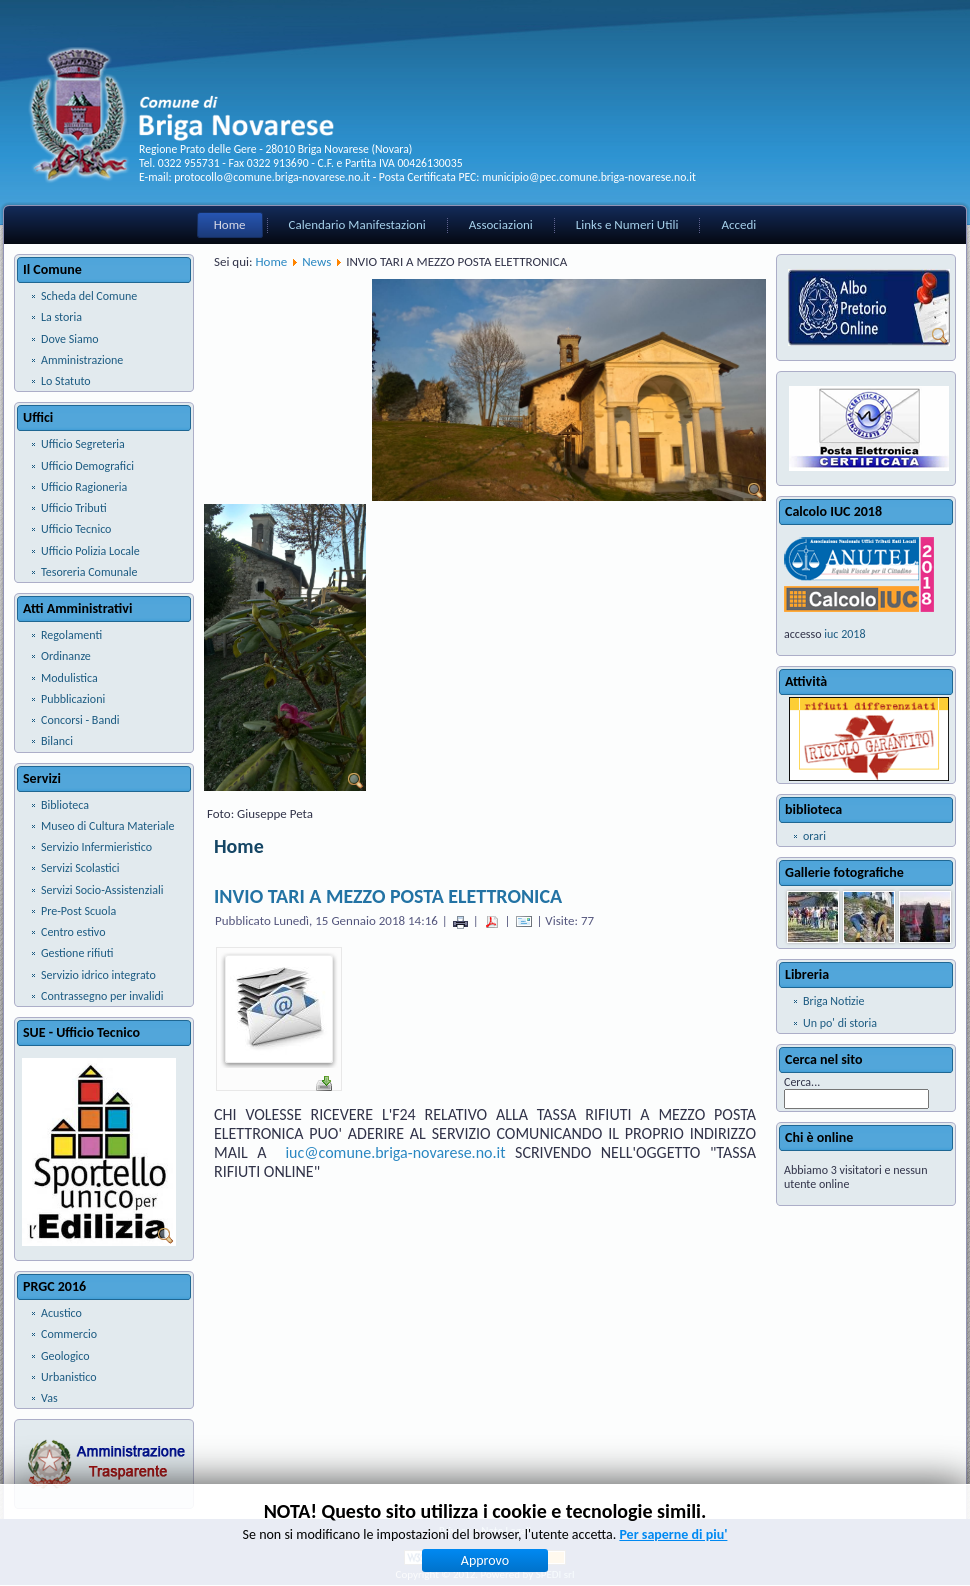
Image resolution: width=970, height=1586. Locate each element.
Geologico (65, 1356)
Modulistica (69, 678)
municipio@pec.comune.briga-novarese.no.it (589, 177)
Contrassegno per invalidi (102, 996)
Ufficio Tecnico (76, 529)
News (316, 261)
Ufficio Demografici (87, 466)
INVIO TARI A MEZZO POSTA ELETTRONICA (388, 896)
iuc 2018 (844, 634)
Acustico (61, 1313)
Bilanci (57, 741)
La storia (61, 317)
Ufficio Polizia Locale (90, 551)
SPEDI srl (555, 1574)
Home (230, 224)
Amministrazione (82, 360)
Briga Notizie (834, 1001)
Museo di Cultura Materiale (107, 826)
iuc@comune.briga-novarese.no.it (395, 1152)
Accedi (738, 224)
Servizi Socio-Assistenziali (102, 890)
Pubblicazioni (73, 699)
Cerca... (802, 1082)
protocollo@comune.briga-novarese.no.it (272, 177)
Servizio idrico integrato (98, 975)
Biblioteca (65, 805)
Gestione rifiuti (77, 953)
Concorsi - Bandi (80, 720)
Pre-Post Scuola (78, 911)
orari (814, 836)
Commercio (69, 1334)
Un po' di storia (840, 1023)
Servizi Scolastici (80, 868)
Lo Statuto (66, 381)
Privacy (455, 1530)
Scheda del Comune (89, 296)
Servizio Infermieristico (96, 847)
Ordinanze (66, 656)
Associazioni (501, 224)
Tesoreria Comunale (89, 572)
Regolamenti (71, 635)
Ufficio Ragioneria (84, 487)
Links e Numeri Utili (627, 224)
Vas (49, 1398)
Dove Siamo (70, 339)
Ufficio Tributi (74, 508)
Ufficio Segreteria (83, 444)
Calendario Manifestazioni (357, 224)
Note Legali (506, 1530)
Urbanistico (69, 1377)
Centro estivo (73, 932)
